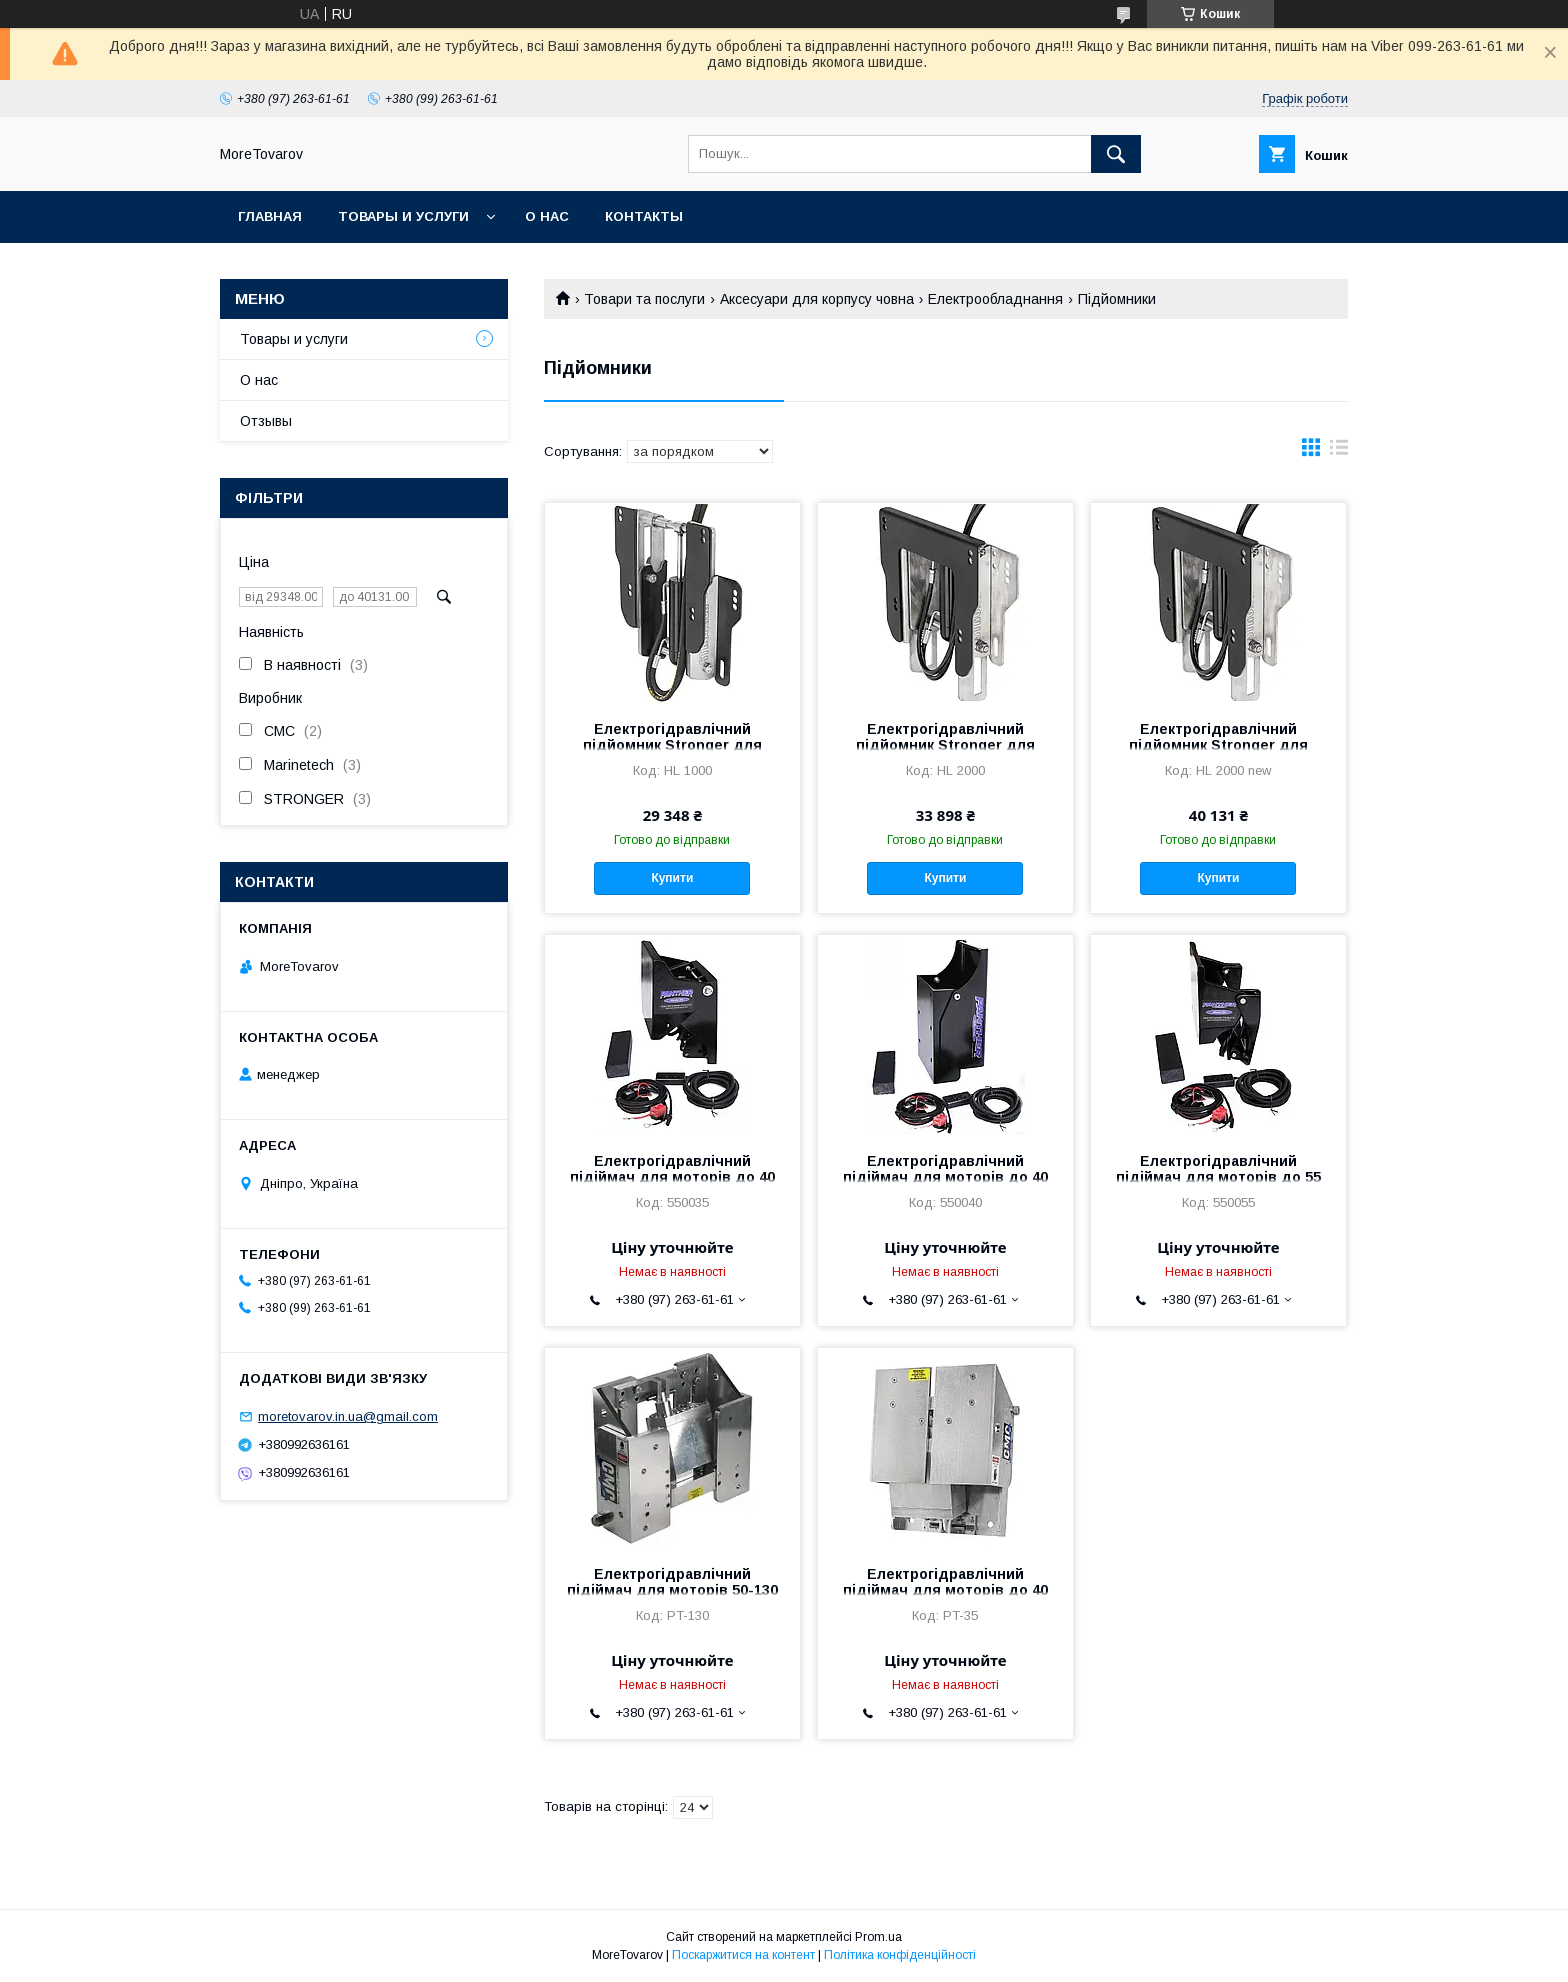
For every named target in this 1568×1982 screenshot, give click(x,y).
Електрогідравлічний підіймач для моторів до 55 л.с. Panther (1218, 1177)
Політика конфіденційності (900, 1955)
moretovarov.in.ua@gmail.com (348, 1416)
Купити (672, 878)
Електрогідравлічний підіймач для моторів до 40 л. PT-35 (945, 1590)
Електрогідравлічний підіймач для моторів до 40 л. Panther (672, 1177)
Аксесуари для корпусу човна (817, 299)
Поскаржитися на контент (743, 1955)
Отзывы (266, 421)
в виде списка (1339, 452)
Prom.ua (878, 1937)
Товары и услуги (403, 216)
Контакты (644, 216)
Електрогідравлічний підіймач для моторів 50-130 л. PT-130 (672, 1590)
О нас (547, 216)
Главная (270, 216)
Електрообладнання (995, 299)
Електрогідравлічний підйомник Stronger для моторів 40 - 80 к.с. (672, 745)
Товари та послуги (644, 299)
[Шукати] (1116, 154)
